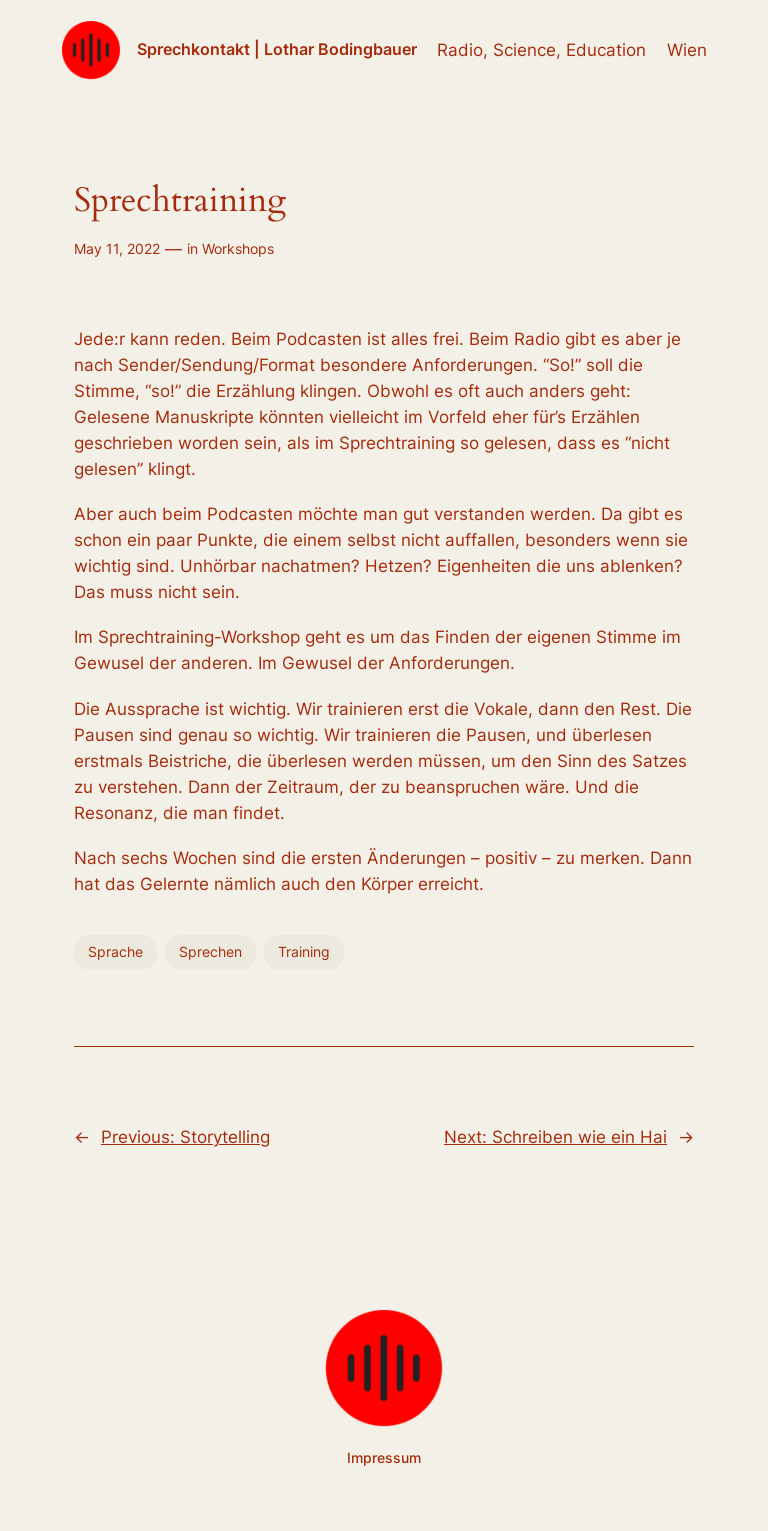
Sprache (115, 951)
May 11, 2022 (117, 248)
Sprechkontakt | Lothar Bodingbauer (277, 49)
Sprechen (210, 951)
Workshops (238, 248)
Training (304, 951)
